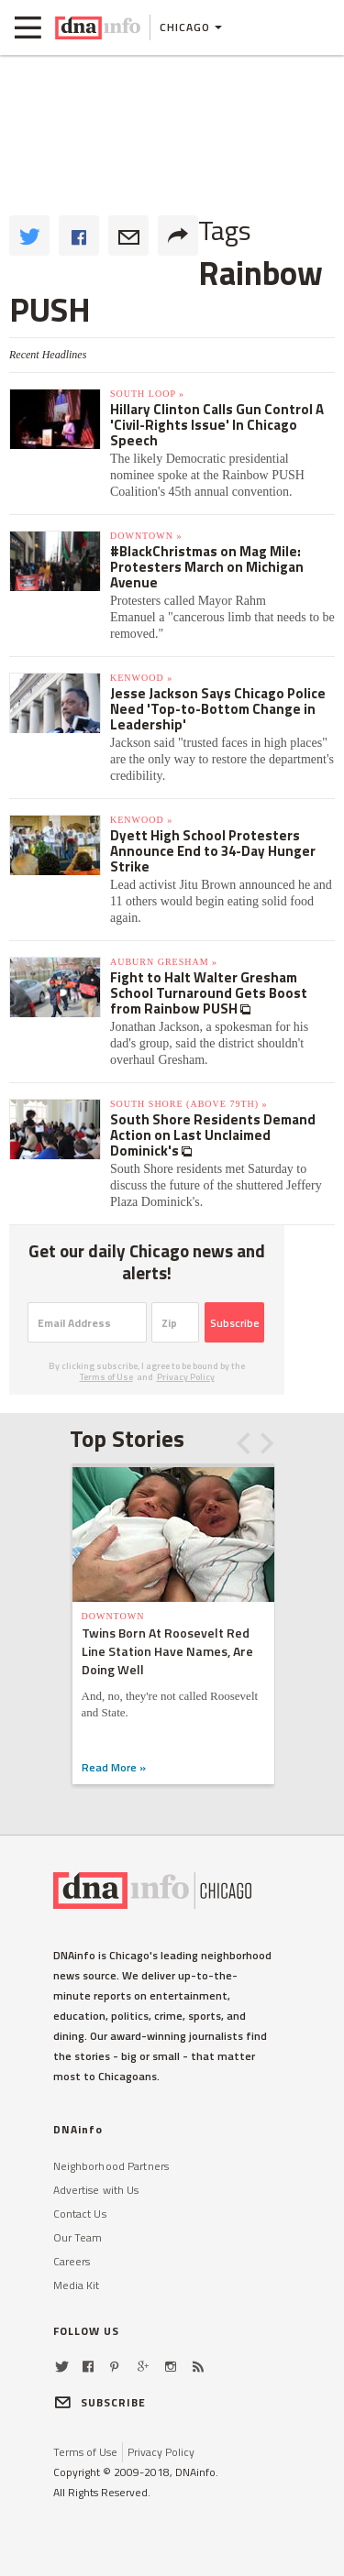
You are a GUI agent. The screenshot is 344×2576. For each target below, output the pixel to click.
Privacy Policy (186, 1377)
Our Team (78, 2237)
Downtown (113, 1616)
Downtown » (146, 536)
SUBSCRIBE (100, 2402)
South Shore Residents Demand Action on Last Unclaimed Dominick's (213, 1135)
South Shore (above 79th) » (189, 1104)
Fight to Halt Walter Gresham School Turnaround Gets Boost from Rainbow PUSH (208, 993)
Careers (72, 2261)
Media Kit (76, 2285)
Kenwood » (141, 678)
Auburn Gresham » (163, 962)
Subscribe (235, 1323)
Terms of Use (106, 1377)
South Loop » (147, 394)
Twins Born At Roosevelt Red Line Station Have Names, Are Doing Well (167, 1651)
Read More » (114, 1767)
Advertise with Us (96, 2189)
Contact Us (79, 2213)
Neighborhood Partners (111, 2166)
